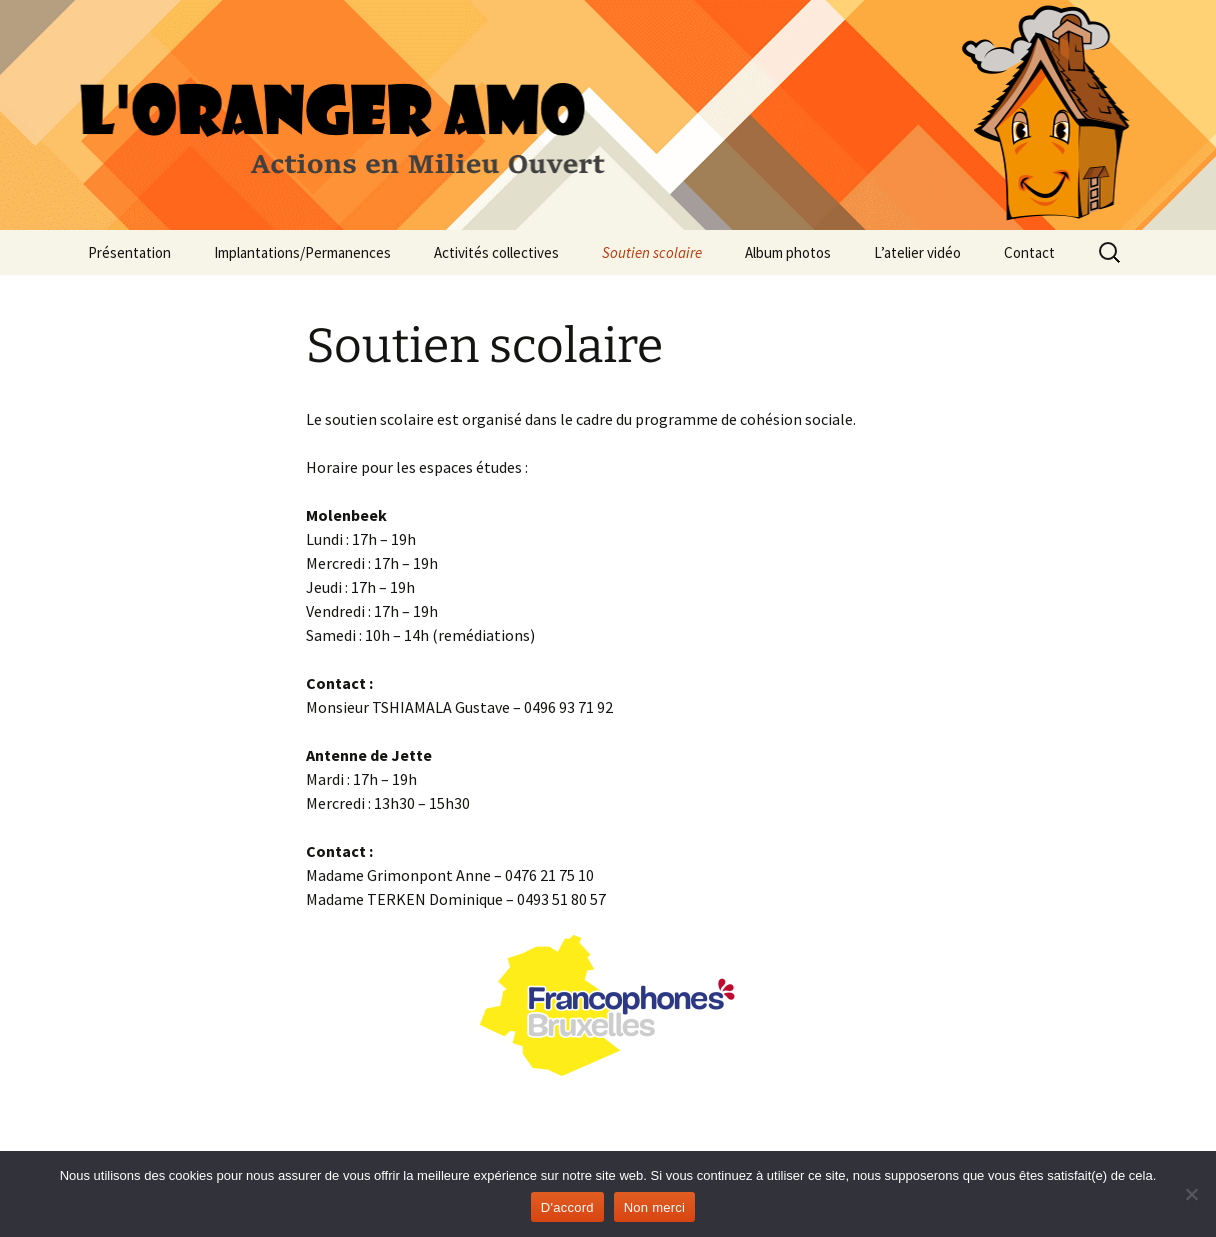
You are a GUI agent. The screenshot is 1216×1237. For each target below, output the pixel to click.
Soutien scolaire (652, 252)
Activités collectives (496, 252)
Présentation (129, 252)
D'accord (567, 1207)
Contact (1029, 252)
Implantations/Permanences (302, 252)
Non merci (655, 1207)
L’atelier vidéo (917, 252)
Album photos (788, 252)
